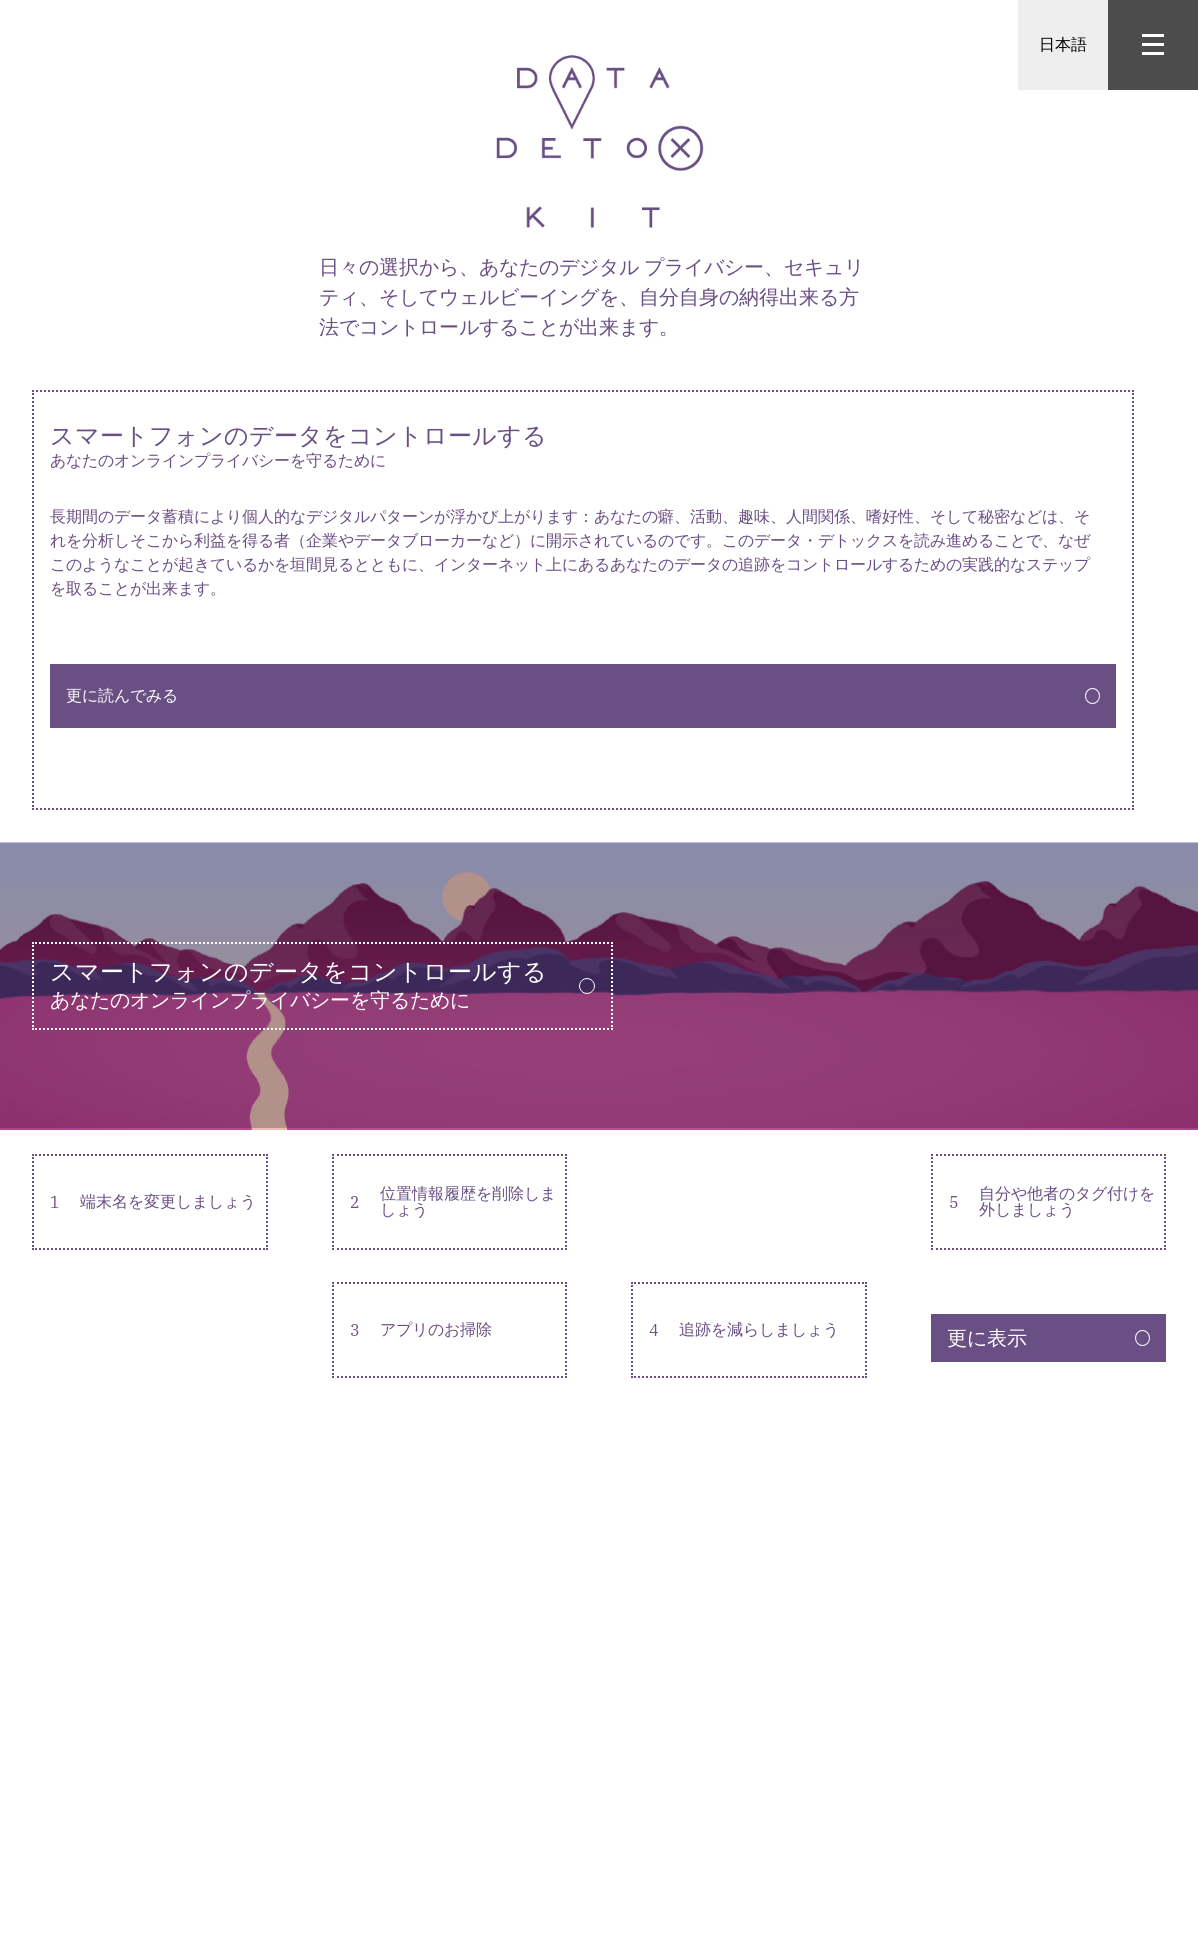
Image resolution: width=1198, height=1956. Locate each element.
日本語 (1063, 44)
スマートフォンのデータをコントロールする (583, 447)
